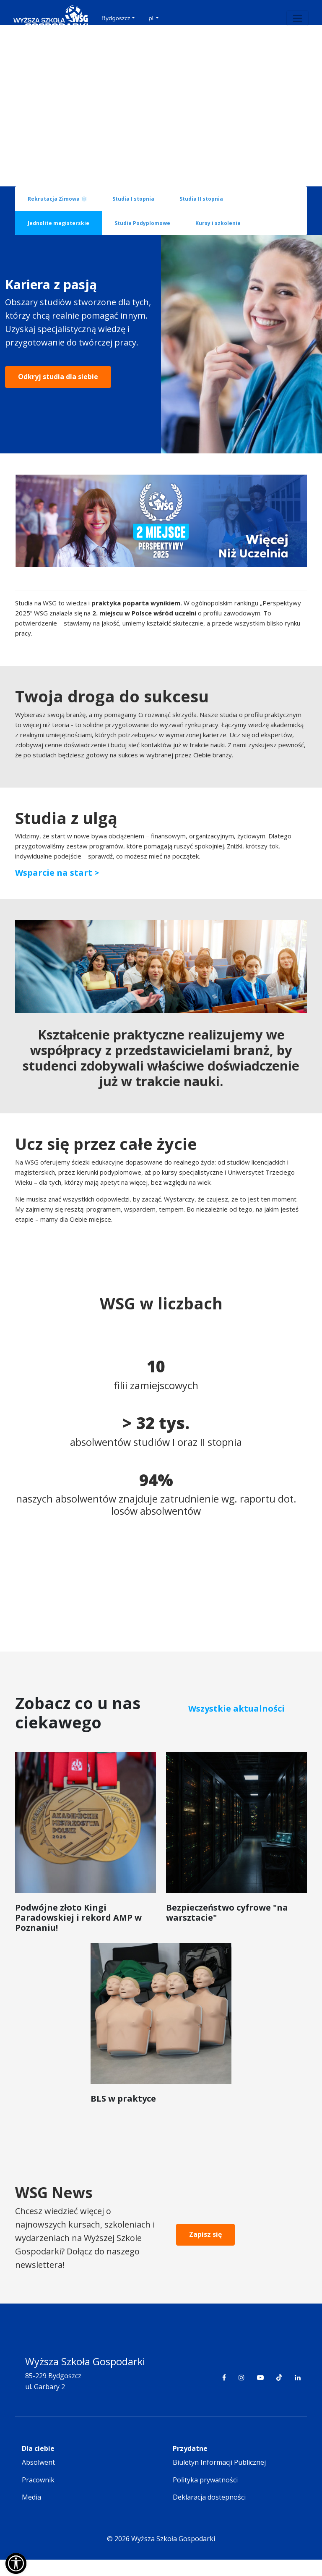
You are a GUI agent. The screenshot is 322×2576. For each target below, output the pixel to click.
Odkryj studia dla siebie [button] (58, 416)
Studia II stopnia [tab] (201, 198)
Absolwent (38, 2479)
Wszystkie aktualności (236, 1725)
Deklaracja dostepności (209, 2513)
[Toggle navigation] (297, 18)
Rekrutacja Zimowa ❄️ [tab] (57, 198)
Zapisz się (205, 2251)
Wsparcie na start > (57, 889)
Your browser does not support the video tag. (161, 105)
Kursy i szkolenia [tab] (218, 223)
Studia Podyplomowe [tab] (142, 223)
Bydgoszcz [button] (115, 18)
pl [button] (151, 18)
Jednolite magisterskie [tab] (58, 223)
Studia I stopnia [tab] (133, 198)
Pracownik (38, 2496)
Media (31, 2513)
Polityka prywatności (205, 2496)
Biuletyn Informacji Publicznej (219, 2479)
